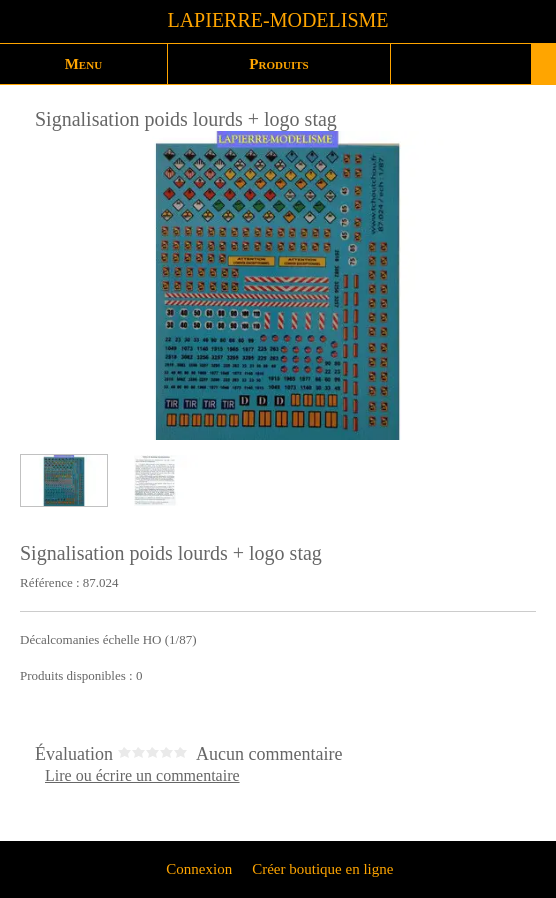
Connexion (198, 869)
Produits (278, 64)
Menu (83, 64)
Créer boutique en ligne (322, 869)
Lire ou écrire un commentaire (142, 776)
